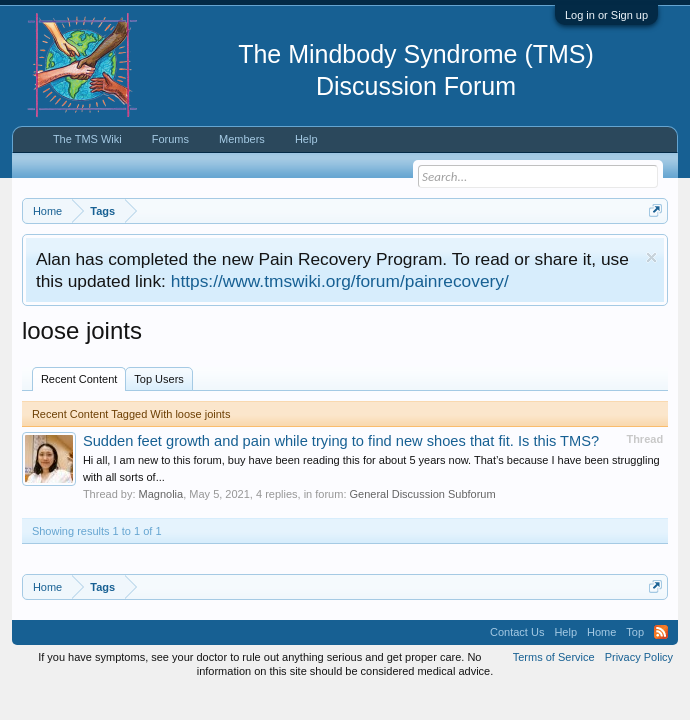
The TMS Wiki (87, 139)
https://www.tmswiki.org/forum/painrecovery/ (340, 281)
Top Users (159, 379)
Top (635, 632)
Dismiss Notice (651, 257)
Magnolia (161, 494)
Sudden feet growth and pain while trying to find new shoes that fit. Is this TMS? (341, 441)
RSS (661, 632)
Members (242, 139)
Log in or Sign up (606, 15)
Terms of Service (554, 657)
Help (306, 139)
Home (601, 632)
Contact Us (517, 632)
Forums (170, 139)
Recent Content (79, 379)
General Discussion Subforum (423, 494)
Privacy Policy (639, 657)
